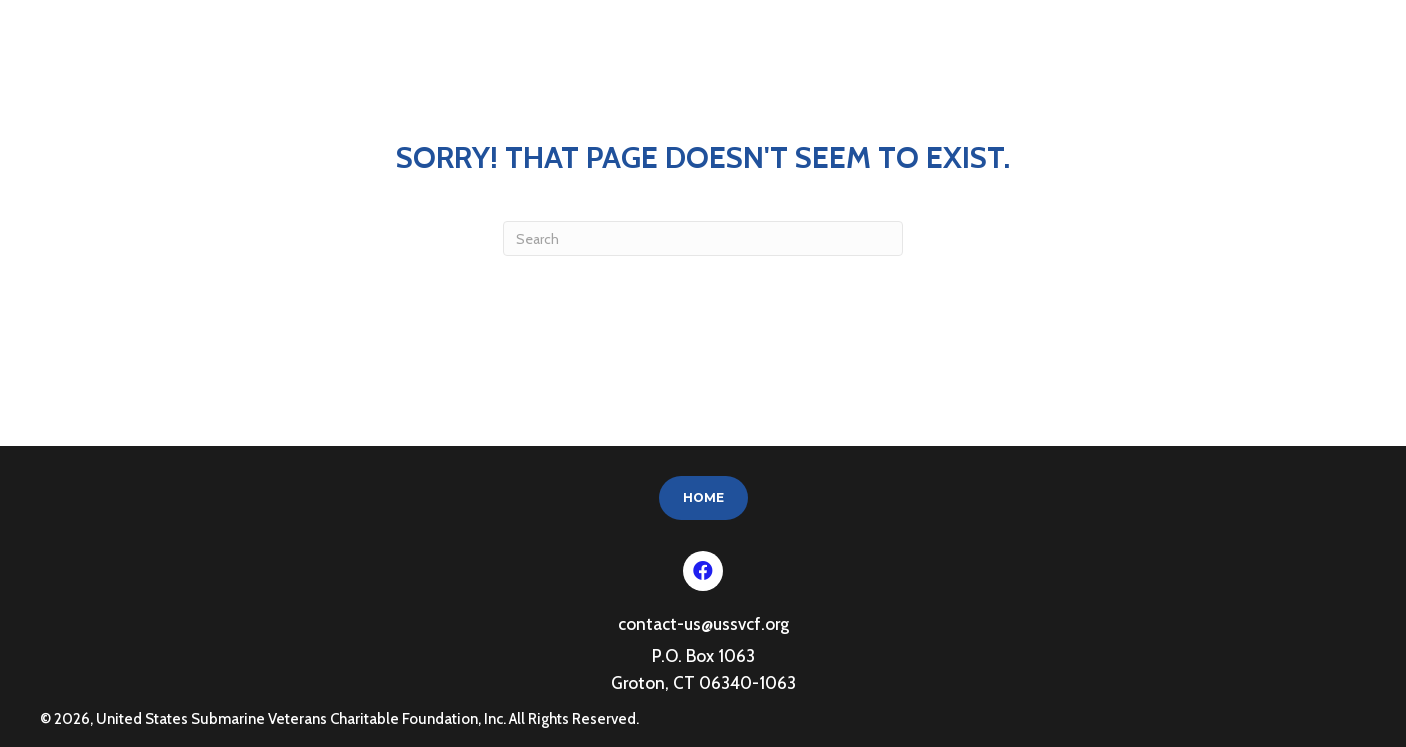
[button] (703, 571)
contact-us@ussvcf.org (703, 624)
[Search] (703, 238)
